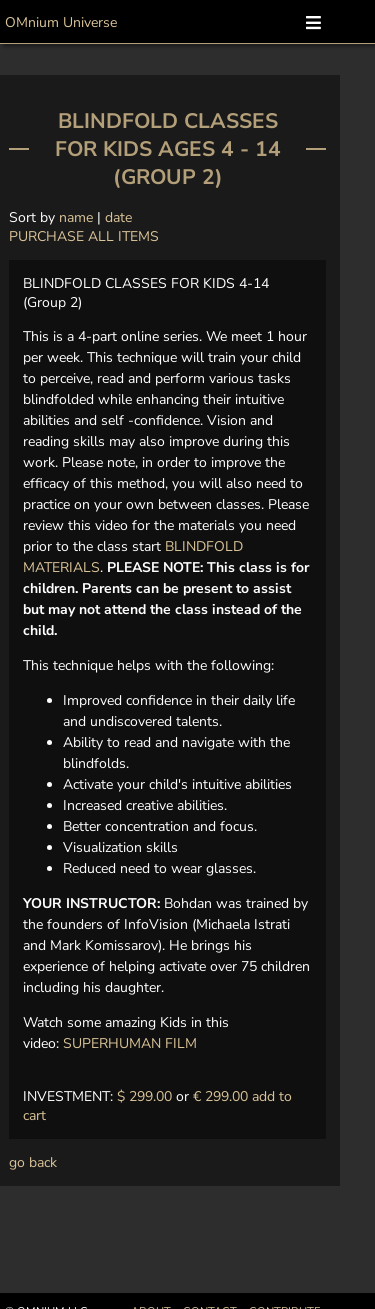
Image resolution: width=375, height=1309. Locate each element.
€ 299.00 (220, 1096)
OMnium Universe (61, 22)
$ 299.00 (144, 1096)
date (118, 217)
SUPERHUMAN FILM (130, 1043)
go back (33, 1162)
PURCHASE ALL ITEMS (84, 236)
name (76, 217)
